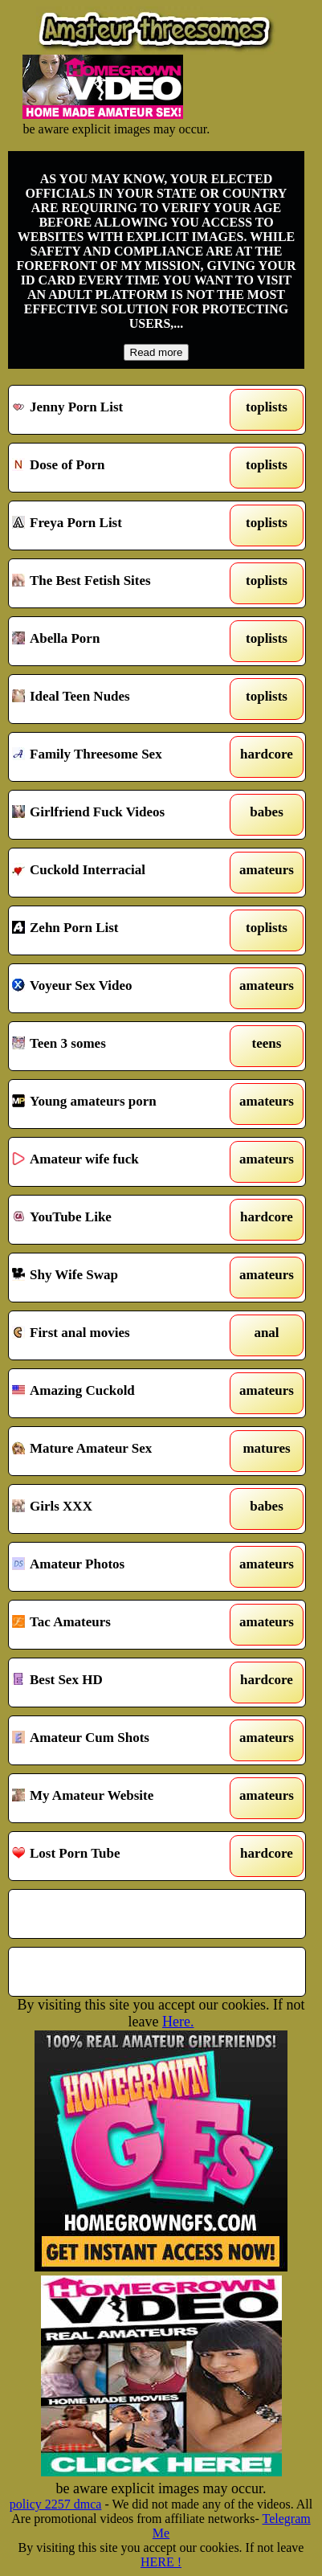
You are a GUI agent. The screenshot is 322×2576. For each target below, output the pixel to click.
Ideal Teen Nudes (119, 699)
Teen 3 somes (119, 1046)
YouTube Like (119, 1220)
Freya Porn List (119, 525)
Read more (156, 352)
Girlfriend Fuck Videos (119, 815)
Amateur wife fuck (119, 1162)
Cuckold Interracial (119, 872)
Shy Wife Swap (119, 1277)
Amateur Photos (119, 1567)
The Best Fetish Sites (119, 583)
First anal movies (119, 1335)
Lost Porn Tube (119, 1856)
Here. (178, 2022)
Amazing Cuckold (119, 1393)
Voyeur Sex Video (119, 988)
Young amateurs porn (119, 1104)
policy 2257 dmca (56, 2504)
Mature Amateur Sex (119, 1451)
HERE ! (161, 2562)
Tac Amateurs (119, 1625)
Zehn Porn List (119, 930)
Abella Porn (119, 641)
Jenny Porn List (119, 410)
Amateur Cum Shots (119, 1740)
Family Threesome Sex (119, 757)
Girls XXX (119, 1509)
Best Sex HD (119, 1682)
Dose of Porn (119, 468)
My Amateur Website (119, 1798)
